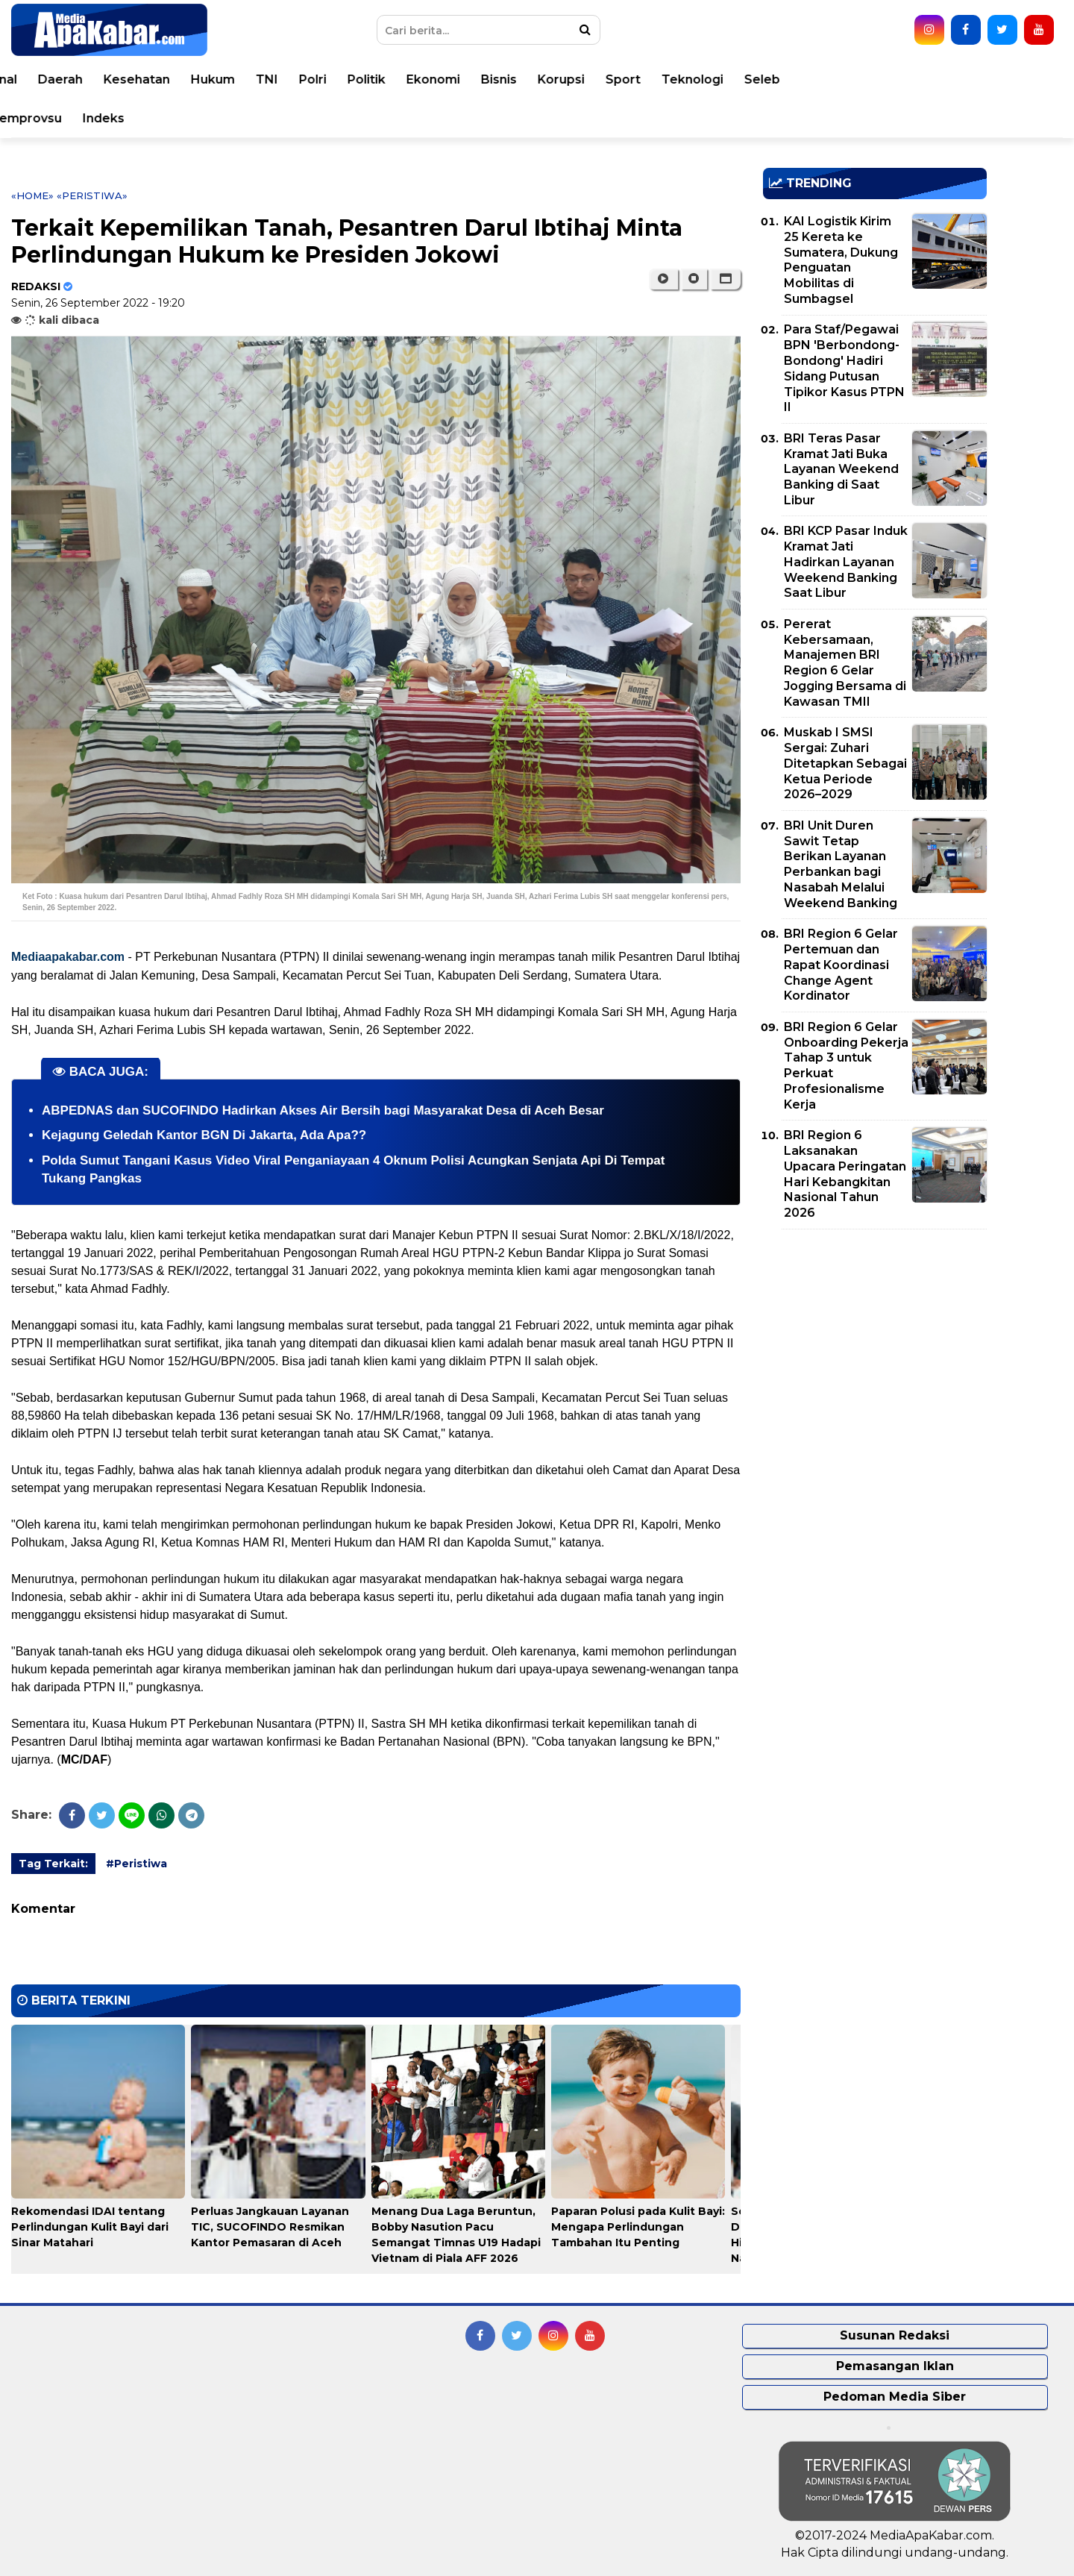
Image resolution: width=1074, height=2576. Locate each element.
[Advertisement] (875, 1345)
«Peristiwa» (92, 195)
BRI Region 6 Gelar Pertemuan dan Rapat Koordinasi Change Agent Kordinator (841, 965)
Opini (51, 118)
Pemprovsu (291, 118)
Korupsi (826, 79)
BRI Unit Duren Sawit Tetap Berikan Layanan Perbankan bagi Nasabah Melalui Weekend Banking (840, 864)
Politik (631, 79)
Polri (577, 79)
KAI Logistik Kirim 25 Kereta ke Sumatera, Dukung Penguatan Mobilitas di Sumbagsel (841, 260)
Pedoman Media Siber (894, 2396)
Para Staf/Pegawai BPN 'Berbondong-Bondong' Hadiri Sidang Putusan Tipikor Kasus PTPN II (844, 368)
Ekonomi (698, 79)
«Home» (32, 195)
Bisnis (764, 79)
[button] (725, 279)
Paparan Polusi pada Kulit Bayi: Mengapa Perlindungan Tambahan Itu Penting (638, 2226)
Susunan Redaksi (894, 2335)
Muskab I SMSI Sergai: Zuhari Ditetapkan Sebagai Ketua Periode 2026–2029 (845, 763)
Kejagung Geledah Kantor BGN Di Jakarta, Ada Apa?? (204, 1135)
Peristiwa (123, 79)
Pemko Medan (190, 118)
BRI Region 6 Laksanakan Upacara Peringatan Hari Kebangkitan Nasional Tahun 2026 (845, 1174)
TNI (532, 79)
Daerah (325, 79)
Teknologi (957, 79)
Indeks (368, 118)
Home (54, 79)
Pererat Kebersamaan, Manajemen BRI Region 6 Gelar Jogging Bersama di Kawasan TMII (845, 663)
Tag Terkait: (53, 1863)
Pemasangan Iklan (895, 2366)
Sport (887, 79)
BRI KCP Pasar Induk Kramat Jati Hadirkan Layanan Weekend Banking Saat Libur (846, 562)
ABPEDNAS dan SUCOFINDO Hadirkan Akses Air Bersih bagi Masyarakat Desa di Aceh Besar (323, 1110)
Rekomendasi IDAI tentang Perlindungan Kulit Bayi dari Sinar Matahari (90, 2226)
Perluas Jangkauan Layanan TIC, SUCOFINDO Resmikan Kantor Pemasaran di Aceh (270, 2226)
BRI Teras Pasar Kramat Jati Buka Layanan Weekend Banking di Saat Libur (841, 469)
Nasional (255, 79)
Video (106, 118)
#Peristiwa (136, 1863)
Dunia (190, 79)
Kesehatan (401, 79)
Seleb (1027, 79)
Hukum (478, 79)
